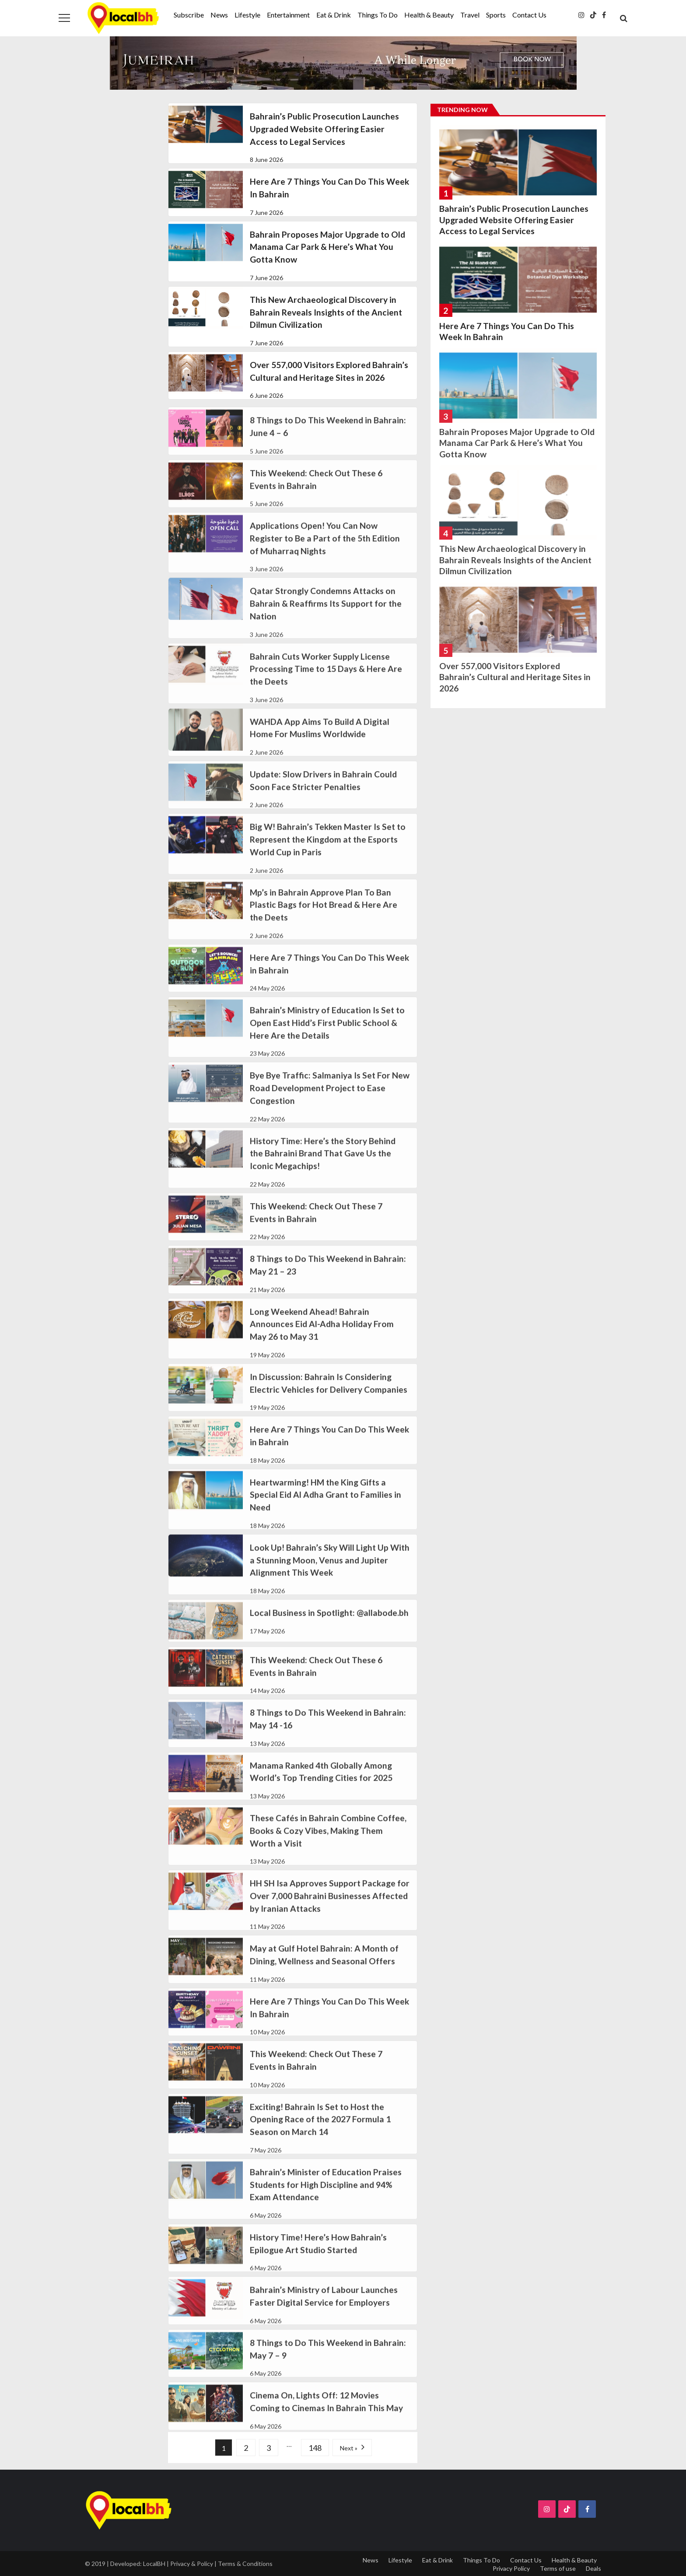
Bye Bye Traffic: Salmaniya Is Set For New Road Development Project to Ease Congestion (330, 1101)
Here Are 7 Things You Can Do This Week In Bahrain (329, 187)
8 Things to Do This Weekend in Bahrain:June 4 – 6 (328, 439)
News (219, 15)
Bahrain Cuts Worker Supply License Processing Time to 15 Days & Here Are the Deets (326, 681)
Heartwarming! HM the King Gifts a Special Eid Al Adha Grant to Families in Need (325, 1507)
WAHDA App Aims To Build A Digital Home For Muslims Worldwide (319, 740)
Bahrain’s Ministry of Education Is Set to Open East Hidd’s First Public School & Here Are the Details (327, 1035)
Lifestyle (247, 15)
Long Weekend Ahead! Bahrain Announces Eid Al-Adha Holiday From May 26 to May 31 (322, 1337)
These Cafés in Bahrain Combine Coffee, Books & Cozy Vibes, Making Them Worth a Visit (328, 1843)
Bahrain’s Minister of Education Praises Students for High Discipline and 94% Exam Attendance (326, 2197)
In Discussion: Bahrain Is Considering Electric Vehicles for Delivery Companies (328, 1395)
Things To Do (377, 15)
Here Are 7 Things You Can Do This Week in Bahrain (329, 976)
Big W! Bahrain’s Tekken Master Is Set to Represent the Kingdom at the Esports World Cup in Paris (328, 852)
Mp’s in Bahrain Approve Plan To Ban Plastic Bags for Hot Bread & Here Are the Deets (323, 917)
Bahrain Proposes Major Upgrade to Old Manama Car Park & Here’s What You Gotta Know (327, 247)
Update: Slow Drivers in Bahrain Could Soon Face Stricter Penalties (323, 793)
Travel (470, 15)
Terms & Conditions (245, 2563)
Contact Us (529, 15)
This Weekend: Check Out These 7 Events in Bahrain (316, 1225)
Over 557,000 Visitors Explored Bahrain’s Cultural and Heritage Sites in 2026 (329, 371)
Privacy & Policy (191, 2563)
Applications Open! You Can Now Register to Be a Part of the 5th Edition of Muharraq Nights (325, 551)
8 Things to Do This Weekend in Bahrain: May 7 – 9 (328, 2361)
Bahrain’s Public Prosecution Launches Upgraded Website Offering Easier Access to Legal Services (324, 129)
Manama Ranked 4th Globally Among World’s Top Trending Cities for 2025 (321, 1784)
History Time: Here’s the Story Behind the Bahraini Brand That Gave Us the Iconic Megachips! (323, 1166)
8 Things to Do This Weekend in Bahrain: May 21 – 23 (328, 1277)
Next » (348, 2448)
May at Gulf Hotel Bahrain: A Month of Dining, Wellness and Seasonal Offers (324, 1967)
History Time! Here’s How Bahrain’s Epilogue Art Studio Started (318, 2256)
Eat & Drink (333, 15)
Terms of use (558, 2568)
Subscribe (189, 15)
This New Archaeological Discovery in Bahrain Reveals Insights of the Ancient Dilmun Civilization (326, 312)
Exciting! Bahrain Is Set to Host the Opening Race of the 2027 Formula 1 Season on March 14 (320, 2132)
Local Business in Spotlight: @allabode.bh (329, 1625)
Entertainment (288, 15)
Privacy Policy (511, 2568)
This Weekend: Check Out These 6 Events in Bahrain (316, 492)
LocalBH (154, 2563)
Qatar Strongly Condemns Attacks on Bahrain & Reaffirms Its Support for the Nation (326, 616)
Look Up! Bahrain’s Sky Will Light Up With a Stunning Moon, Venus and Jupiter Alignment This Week (330, 1572)
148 (315, 2448)
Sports (496, 15)
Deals (593, 2568)
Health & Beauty (429, 15)
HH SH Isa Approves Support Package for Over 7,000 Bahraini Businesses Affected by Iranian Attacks (330, 1908)
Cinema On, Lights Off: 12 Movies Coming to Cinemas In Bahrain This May (326, 2414)
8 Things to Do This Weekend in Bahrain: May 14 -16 (328, 1731)
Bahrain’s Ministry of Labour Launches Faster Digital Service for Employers (324, 2309)
